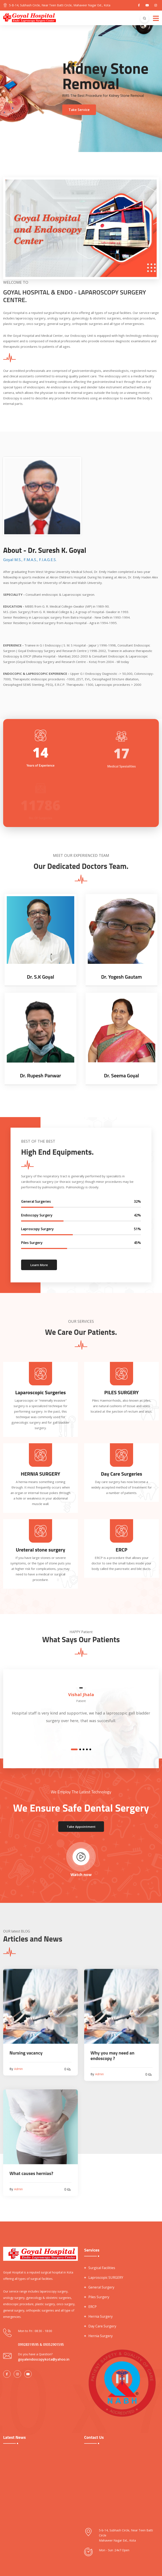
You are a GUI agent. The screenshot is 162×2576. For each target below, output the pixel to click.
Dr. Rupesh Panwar (40, 1075)
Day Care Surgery (102, 2326)
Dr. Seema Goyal (121, 1075)
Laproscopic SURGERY (105, 2277)
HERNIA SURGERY (40, 1474)
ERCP (121, 1550)
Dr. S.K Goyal (40, 977)
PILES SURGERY (121, 1392)
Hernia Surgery (100, 2316)
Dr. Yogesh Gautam (121, 977)
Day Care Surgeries (121, 1474)
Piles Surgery (98, 2297)
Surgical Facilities (101, 2267)
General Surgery (101, 2287)
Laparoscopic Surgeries (40, 1392)
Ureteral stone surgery (40, 1550)
